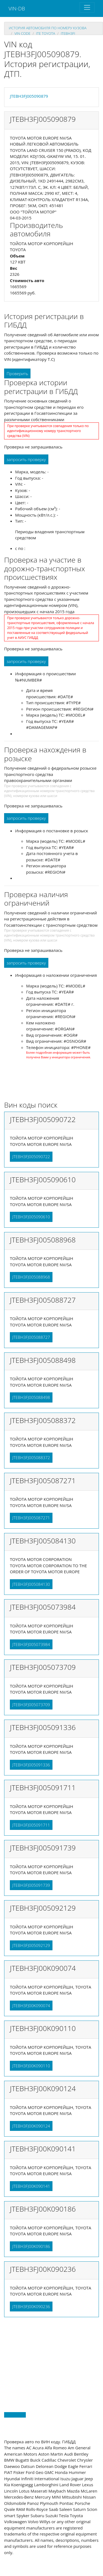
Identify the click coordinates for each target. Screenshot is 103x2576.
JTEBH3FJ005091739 (31, 1885)
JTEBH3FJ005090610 (31, 1216)
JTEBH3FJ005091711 (31, 1825)
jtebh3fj (68, 33)
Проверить (17, 373)
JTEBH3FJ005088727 (31, 1337)
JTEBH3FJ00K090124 (31, 2126)
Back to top (15, 2415)
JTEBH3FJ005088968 (31, 1277)
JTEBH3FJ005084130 (31, 1584)
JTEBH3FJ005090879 (29, 96)
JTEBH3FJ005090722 (31, 1156)
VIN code (22, 33)
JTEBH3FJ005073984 (31, 1644)
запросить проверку (26, 459)
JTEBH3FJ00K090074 (31, 2005)
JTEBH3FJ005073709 (31, 1704)
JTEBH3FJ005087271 (31, 1517)
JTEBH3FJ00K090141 (31, 2186)
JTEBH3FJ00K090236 (31, 2306)
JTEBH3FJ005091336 (31, 1764)
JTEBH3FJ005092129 (31, 1945)
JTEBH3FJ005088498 (31, 1397)
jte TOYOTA (45, 33)
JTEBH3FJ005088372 (31, 1457)
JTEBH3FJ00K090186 (31, 2246)
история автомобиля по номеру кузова (48, 27)
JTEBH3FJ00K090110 (31, 2065)
